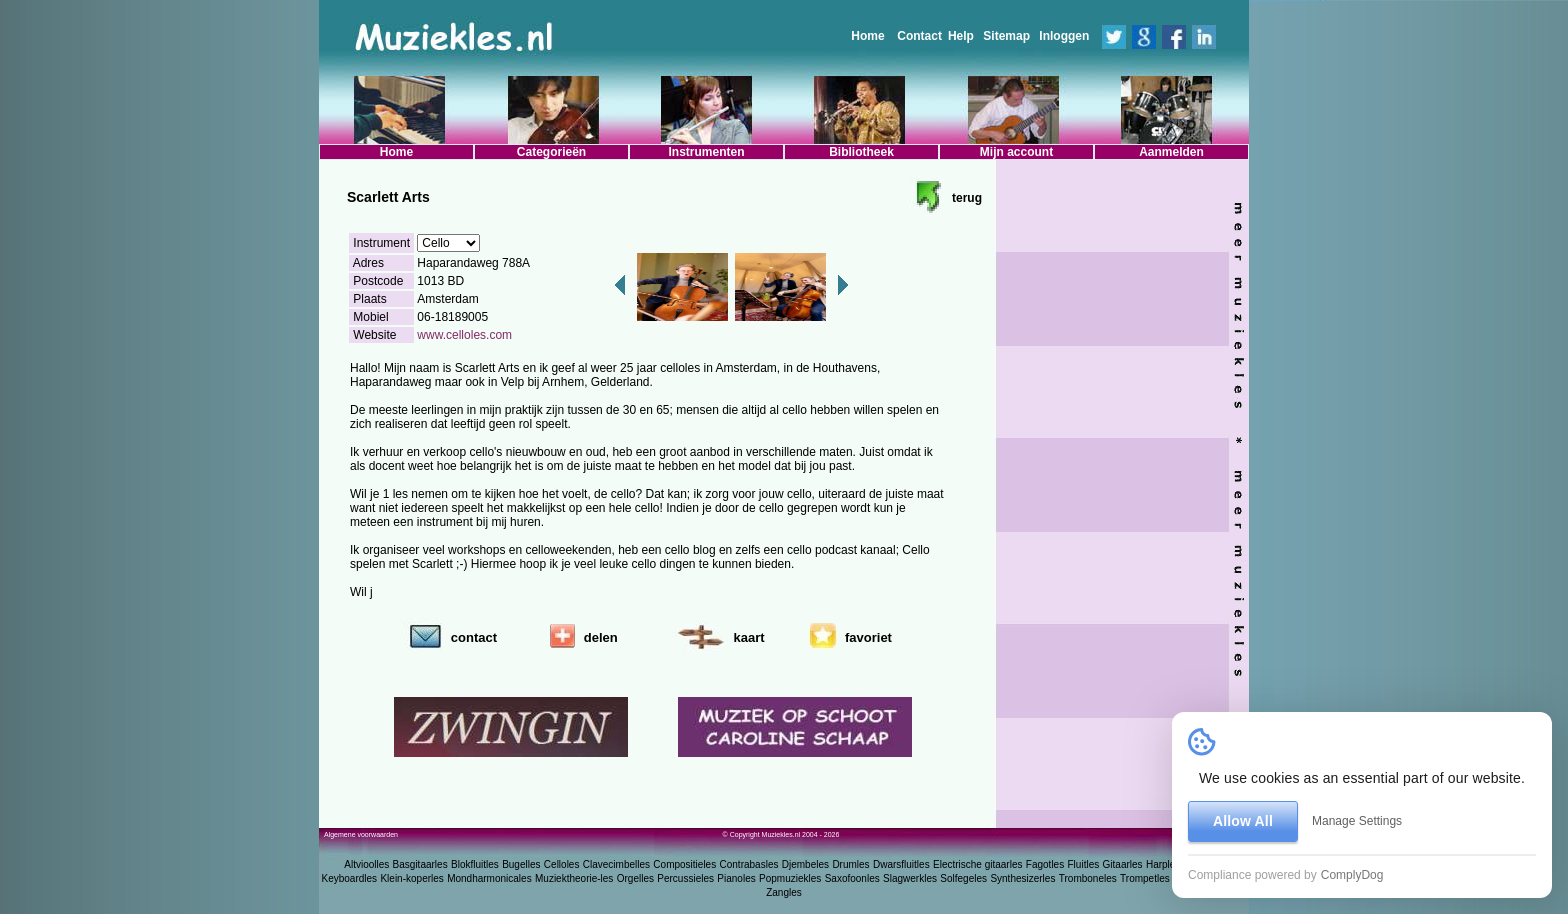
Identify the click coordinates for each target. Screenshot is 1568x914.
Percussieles (685, 878)
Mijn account (1016, 152)
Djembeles (805, 864)
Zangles (784, 892)
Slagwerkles (910, 878)
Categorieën (551, 152)
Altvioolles (366, 864)
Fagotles (1045, 864)
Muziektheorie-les (574, 878)
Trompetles (1145, 878)
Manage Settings (1357, 821)
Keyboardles (350, 878)
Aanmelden (1171, 152)
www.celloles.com (464, 335)
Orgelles (635, 878)
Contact (919, 36)
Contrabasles (749, 864)
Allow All (1243, 821)
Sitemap (1006, 36)
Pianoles (736, 878)
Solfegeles (963, 878)
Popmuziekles (790, 878)
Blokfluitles (475, 864)
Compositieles (684, 864)
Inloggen (1064, 36)
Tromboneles (1088, 878)
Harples (1163, 864)
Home (867, 36)
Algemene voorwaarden (361, 834)
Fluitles (1084, 864)
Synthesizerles (1022, 878)
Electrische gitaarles (977, 864)
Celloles (562, 864)
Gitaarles (1123, 864)
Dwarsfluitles (901, 864)
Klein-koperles (411, 878)
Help (961, 36)
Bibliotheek (861, 152)
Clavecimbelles (616, 864)
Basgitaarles (420, 864)
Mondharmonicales (489, 878)
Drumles (850, 864)
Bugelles (521, 864)
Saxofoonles (852, 878)
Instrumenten (706, 152)
